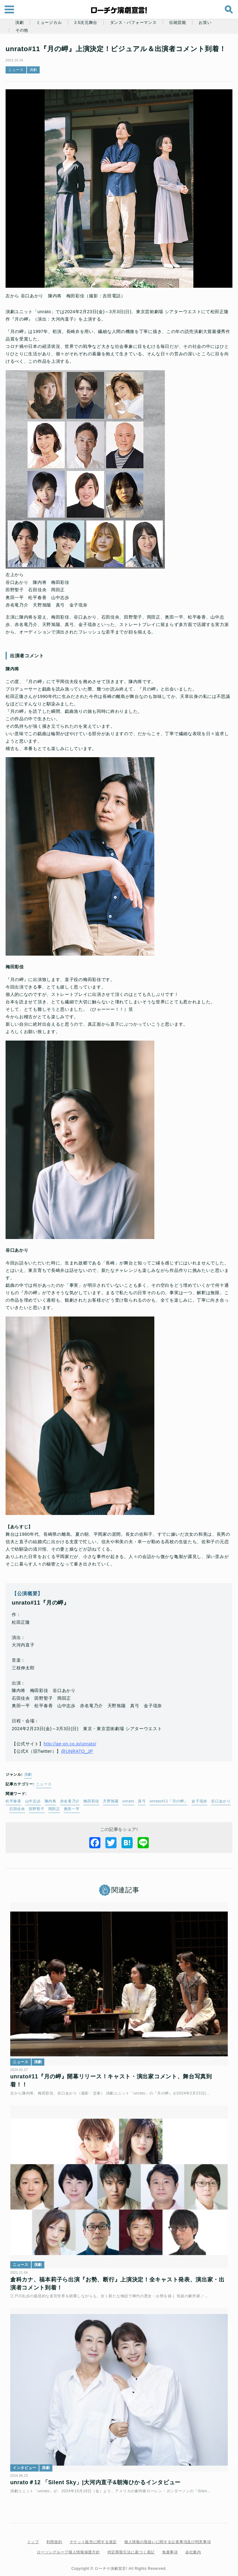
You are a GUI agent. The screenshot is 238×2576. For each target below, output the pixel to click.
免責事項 (170, 2547)
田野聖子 (64, 1820)
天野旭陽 (114, 1812)
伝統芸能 (177, 22)
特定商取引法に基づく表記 (131, 2547)
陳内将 (54, 1812)
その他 (21, 30)
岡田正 (81, 1820)
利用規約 (54, 2536)
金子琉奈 (203, 1812)
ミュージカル (49, 22)
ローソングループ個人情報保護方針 (68, 2547)
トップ (33, 2536)
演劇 (19, 22)
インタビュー (28, 2462)
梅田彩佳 (95, 1812)
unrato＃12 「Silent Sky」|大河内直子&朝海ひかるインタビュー (99, 2477)
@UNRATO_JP (81, 1763)
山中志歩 (37, 1812)
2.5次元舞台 (85, 22)
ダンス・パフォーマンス (133, 22)
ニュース (20, 81)
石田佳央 (44, 1820)
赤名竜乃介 (74, 1812)
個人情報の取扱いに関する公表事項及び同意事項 (167, 2536)
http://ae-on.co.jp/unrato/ (73, 1755)
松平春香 (17, 1812)
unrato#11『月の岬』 (172, 1812)
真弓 (145, 1812)
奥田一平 (99, 1820)
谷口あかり (23, 1820)
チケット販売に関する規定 (93, 2536)
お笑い (205, 22)
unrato (132, 1812)
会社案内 (193, 2547)
